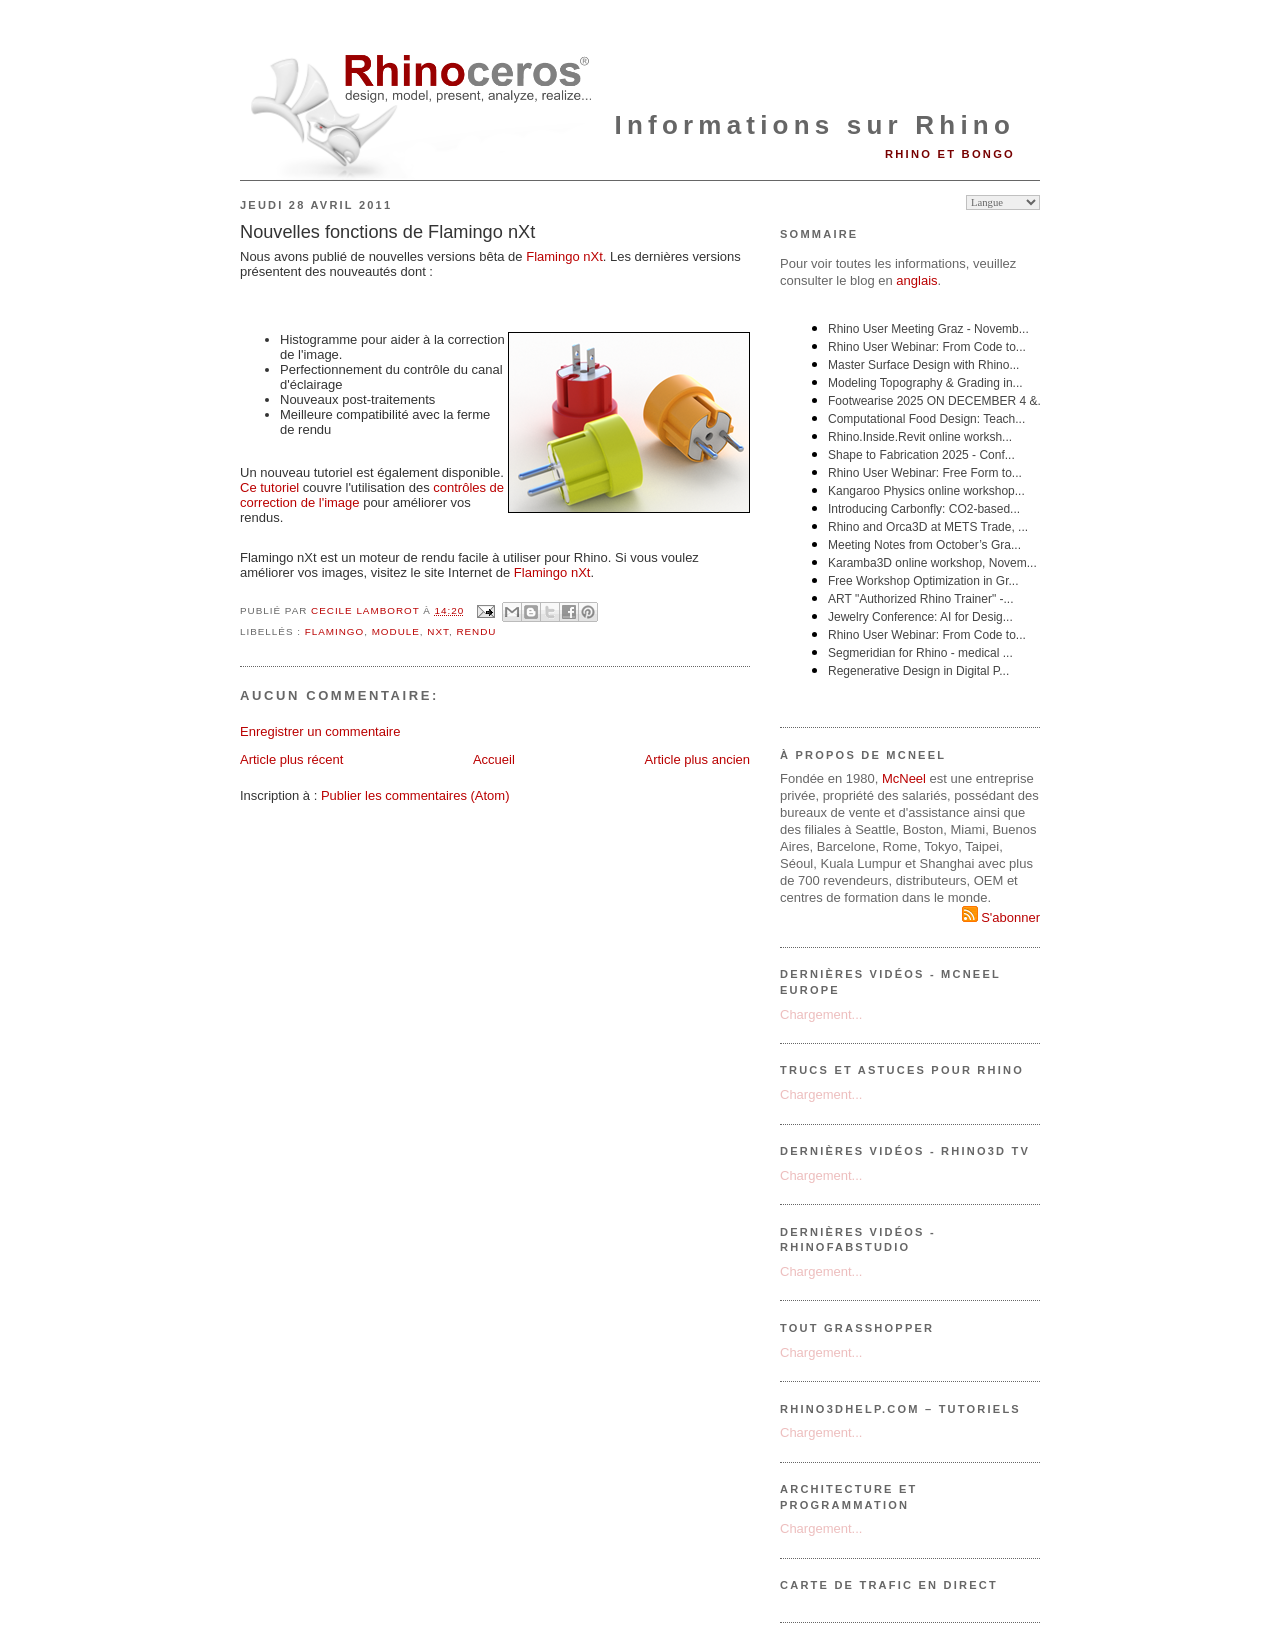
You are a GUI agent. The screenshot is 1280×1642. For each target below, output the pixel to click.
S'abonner (1001, 917)
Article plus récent (291, 759)
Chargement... (821, 1014)
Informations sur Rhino (815, 125)
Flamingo (564, 256)
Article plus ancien (698, 759)
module (396, 631)
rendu (476, 631)
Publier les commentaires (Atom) (415, 795)
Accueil (494, 759)
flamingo (334, 631)
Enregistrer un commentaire (320, 731)
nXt (438, 631)
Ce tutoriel (269, 487)
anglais (916, 280)
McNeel (904, 778)
